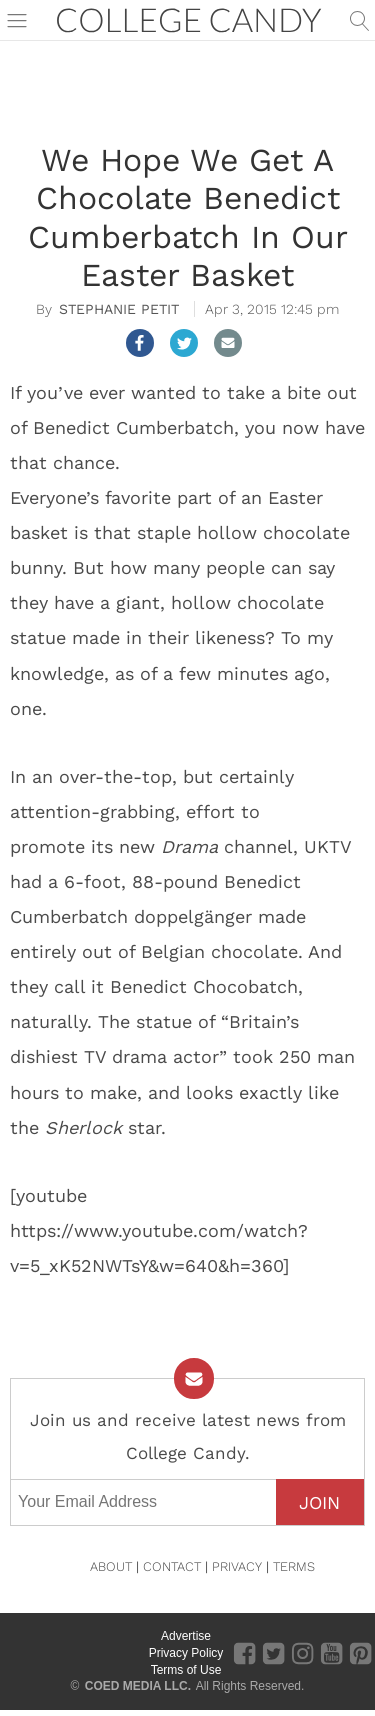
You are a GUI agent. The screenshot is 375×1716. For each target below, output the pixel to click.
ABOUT (111, 1566)
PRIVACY (237, 1566)
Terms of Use (186, 1670)
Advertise (186, 1636)
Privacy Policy (186, 1653)
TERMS (294, 1566)
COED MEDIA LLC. (138, 1686)
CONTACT (172, 1566)
